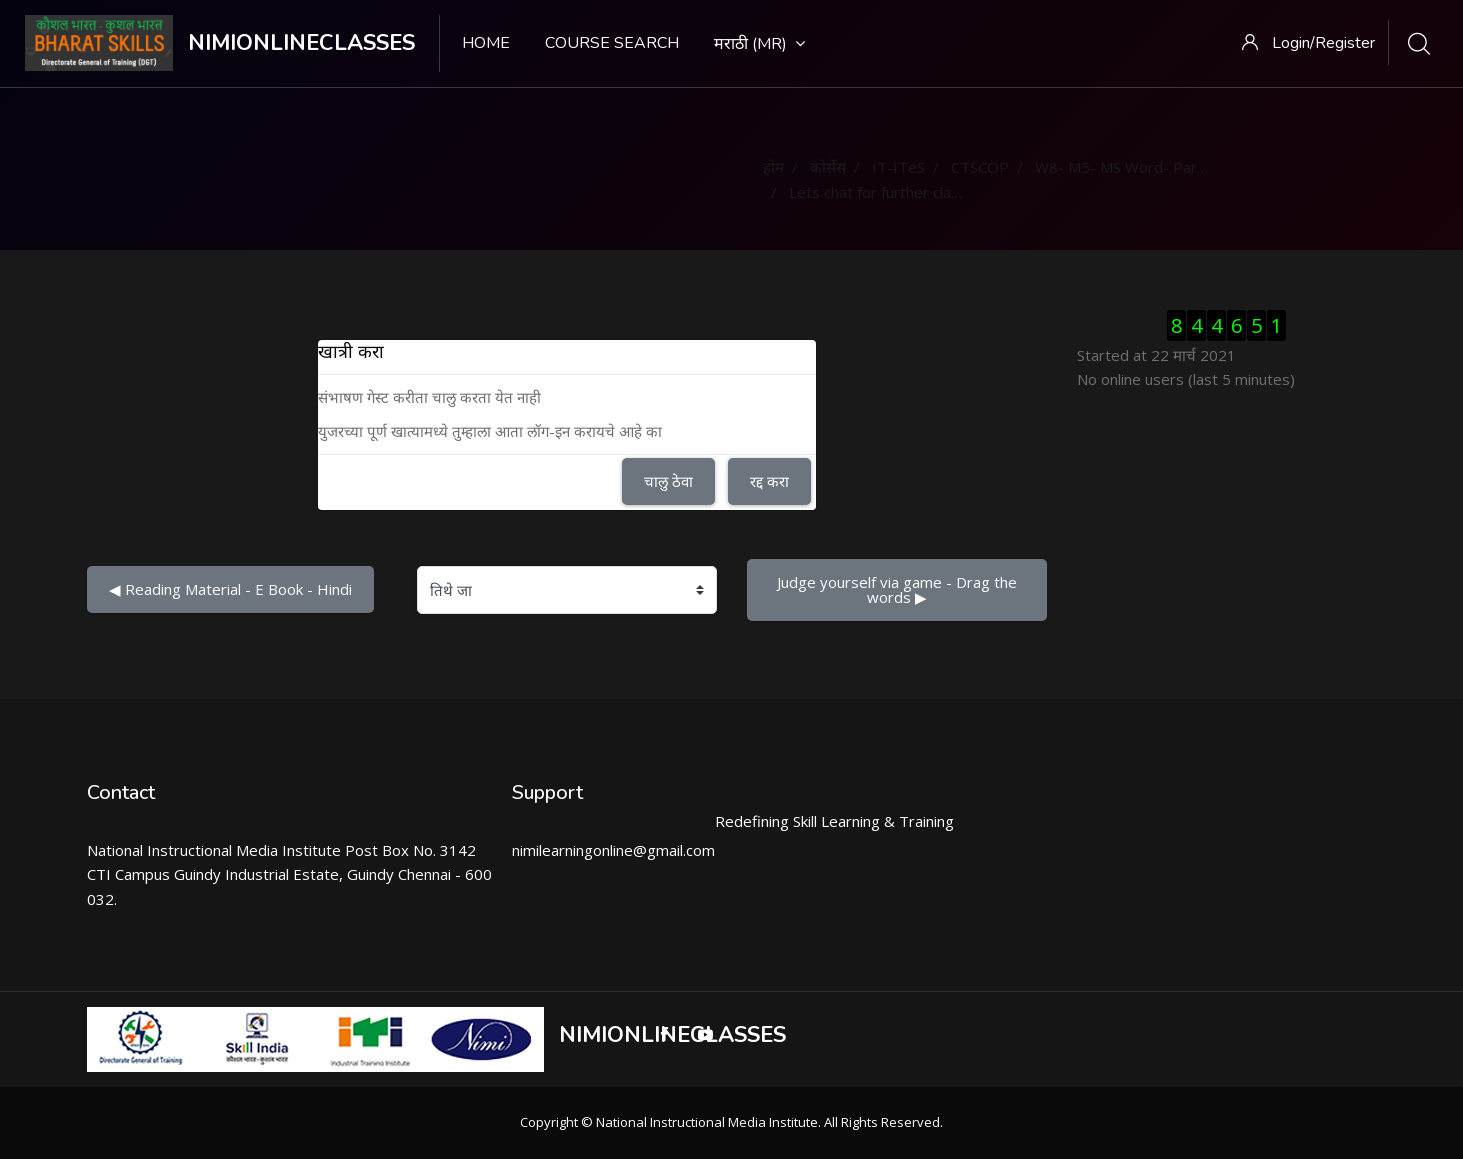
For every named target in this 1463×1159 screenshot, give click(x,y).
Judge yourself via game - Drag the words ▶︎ (899, 589)
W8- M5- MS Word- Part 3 (1125, 167)
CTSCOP (980, 167)
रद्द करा (769, 481)
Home (486, 43)
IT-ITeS (898, 167)
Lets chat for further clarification (899, 192)
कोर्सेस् (828, 167)
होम (773, 167)
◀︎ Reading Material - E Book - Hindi (230, 589)
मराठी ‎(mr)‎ (759, 44)
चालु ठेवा (668, 481)
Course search (612, 43)
